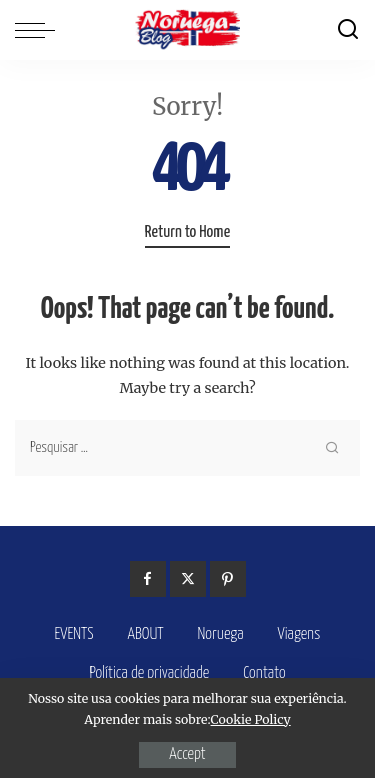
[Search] (348, 30)
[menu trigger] (40, 30)
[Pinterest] (228, 579)
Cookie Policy (251, 719)
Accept (187, 754)
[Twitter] (188, 579)
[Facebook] (148, 579)
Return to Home (187, 232)
